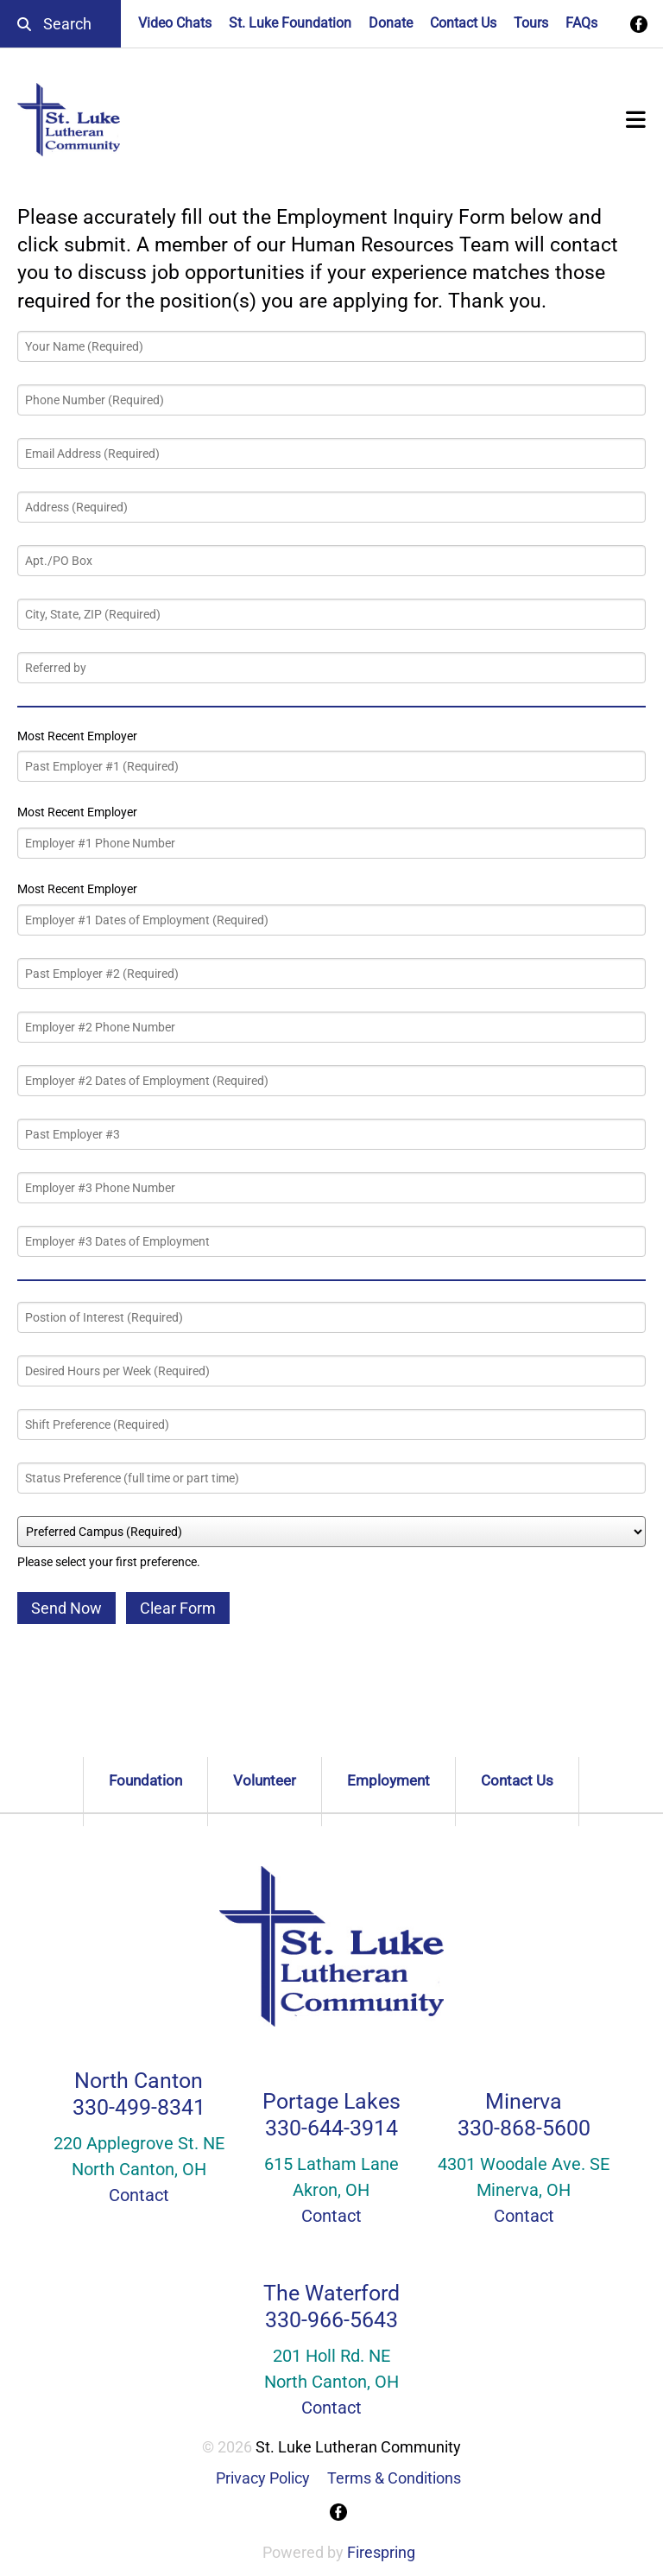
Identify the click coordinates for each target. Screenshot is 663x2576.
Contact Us (463, 23)
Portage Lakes (331, 2101)
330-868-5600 (524, 2128)
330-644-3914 (331, 2128)
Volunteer (264, 1780)
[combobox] (60, 24)
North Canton (138, 2080)
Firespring (381, 2552)
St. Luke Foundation (290, 23)
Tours (531, 23)
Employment (388, 1780)
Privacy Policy (263, 2478)
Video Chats (175, 23)
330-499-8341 (139, 2107)
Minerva (523, 2101)
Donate (391, 23)
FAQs (581, 23)
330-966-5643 (331, 2319)
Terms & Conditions (394, 2478)
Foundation (145, 1780)
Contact (139, 2195)
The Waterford (331, 2293)
